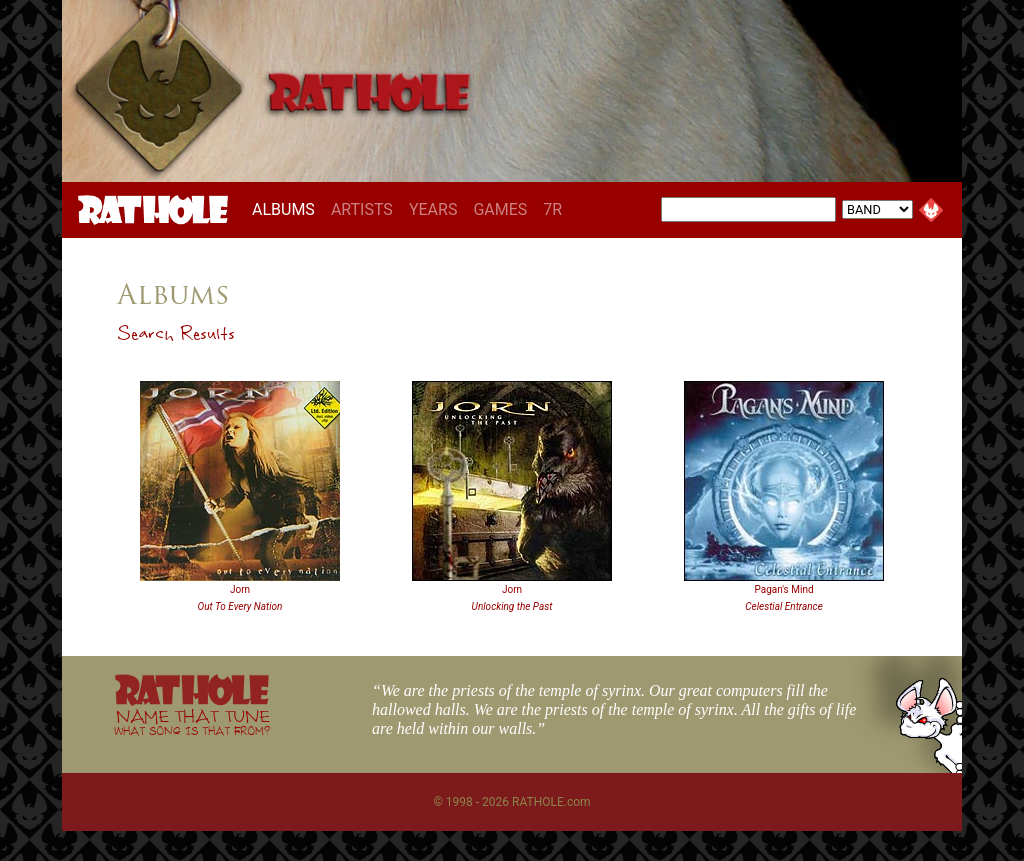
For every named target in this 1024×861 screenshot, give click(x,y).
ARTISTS (362, 209)
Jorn (240, 589)
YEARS (433, 209)
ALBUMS (287, 209)
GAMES (500, 209)
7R (552, 209)
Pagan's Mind (783, 589)
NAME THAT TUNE (192, 721)
